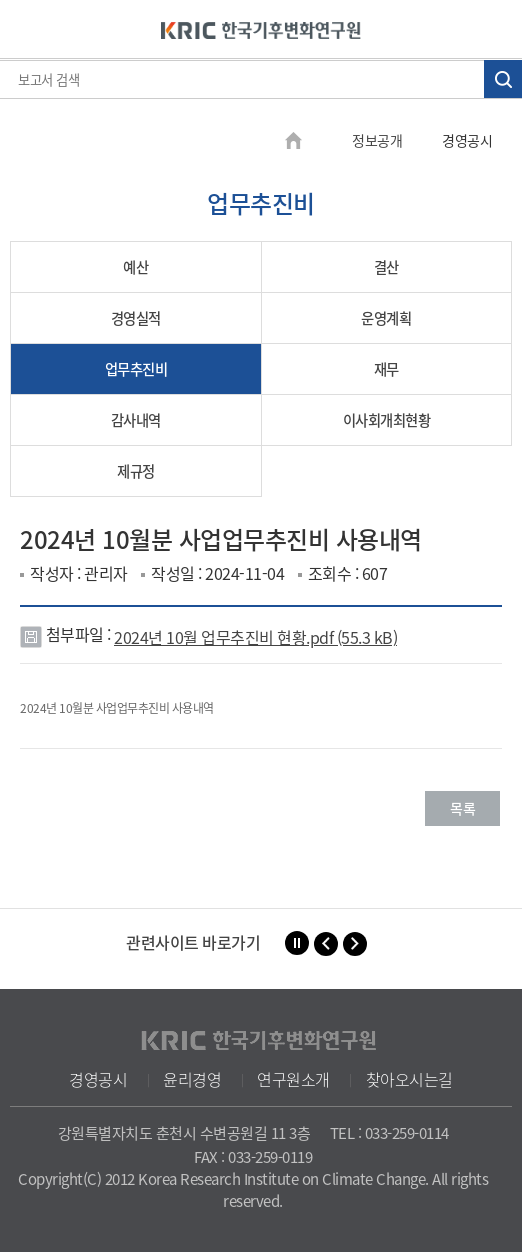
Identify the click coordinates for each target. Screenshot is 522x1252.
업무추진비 (136, 369)
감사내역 (136, 420)
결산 (386, 267)
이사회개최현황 (387, 420)
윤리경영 (192, 1079)
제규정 (136, 471)
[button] (326, 944)
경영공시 (98, 1079)
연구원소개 (293, 1079)
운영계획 (386, 318)
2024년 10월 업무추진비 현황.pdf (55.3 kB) (255, 637)
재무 (386, 369)
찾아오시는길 (409, 1079)
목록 (462, 808)
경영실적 (136, 318)
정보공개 (377, 140)
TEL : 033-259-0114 (389, 1133)
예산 (135, 267)
